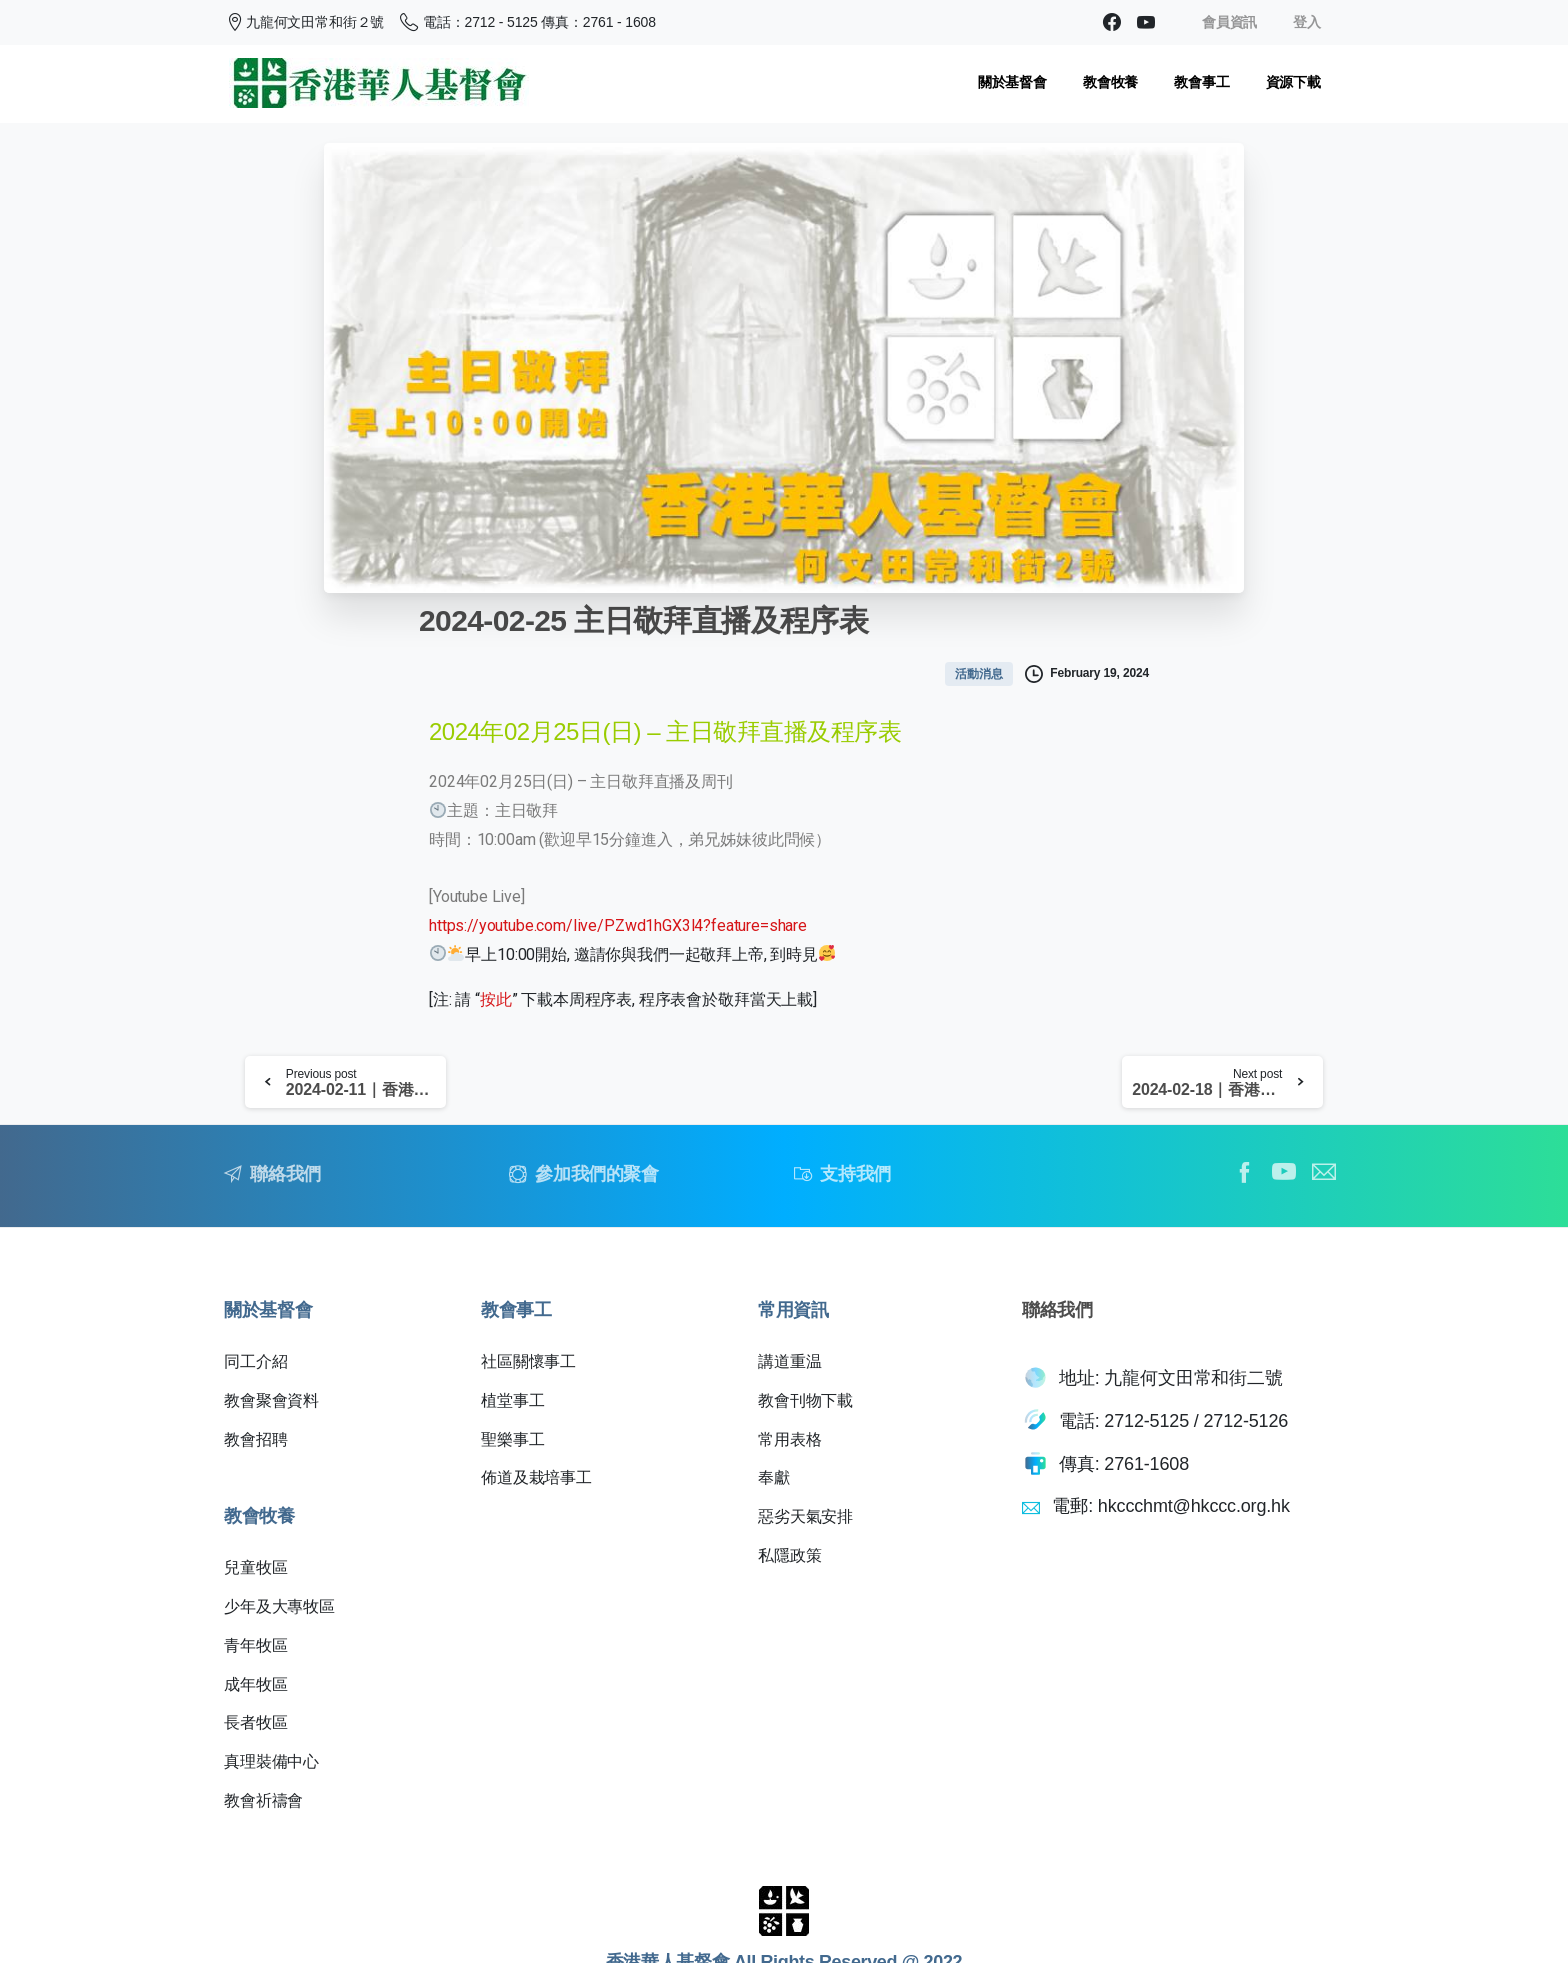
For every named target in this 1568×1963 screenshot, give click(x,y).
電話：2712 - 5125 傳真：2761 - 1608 (528, 22)
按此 (496, 999)
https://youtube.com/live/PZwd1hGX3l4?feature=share (618, 925)
